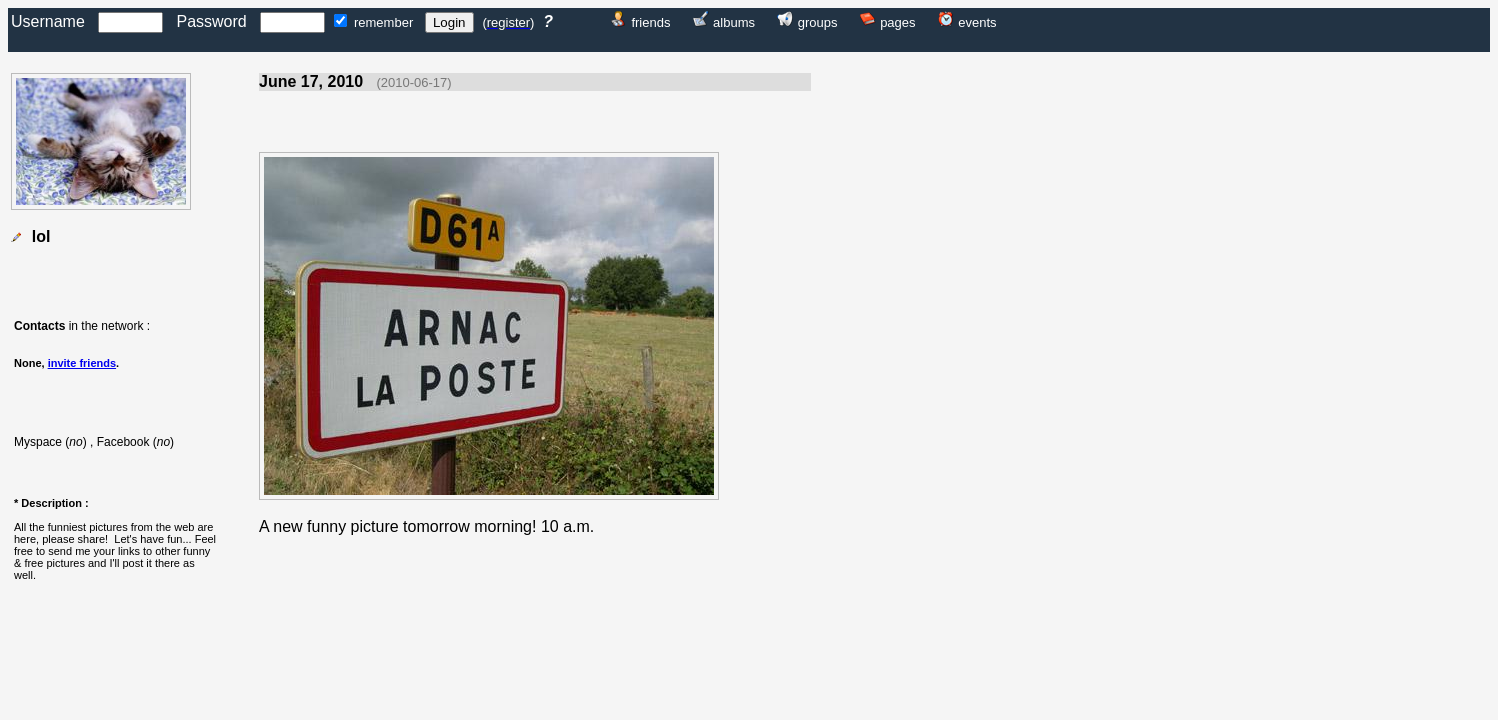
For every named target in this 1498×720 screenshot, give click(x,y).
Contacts (39, 326)
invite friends (82, 363)
